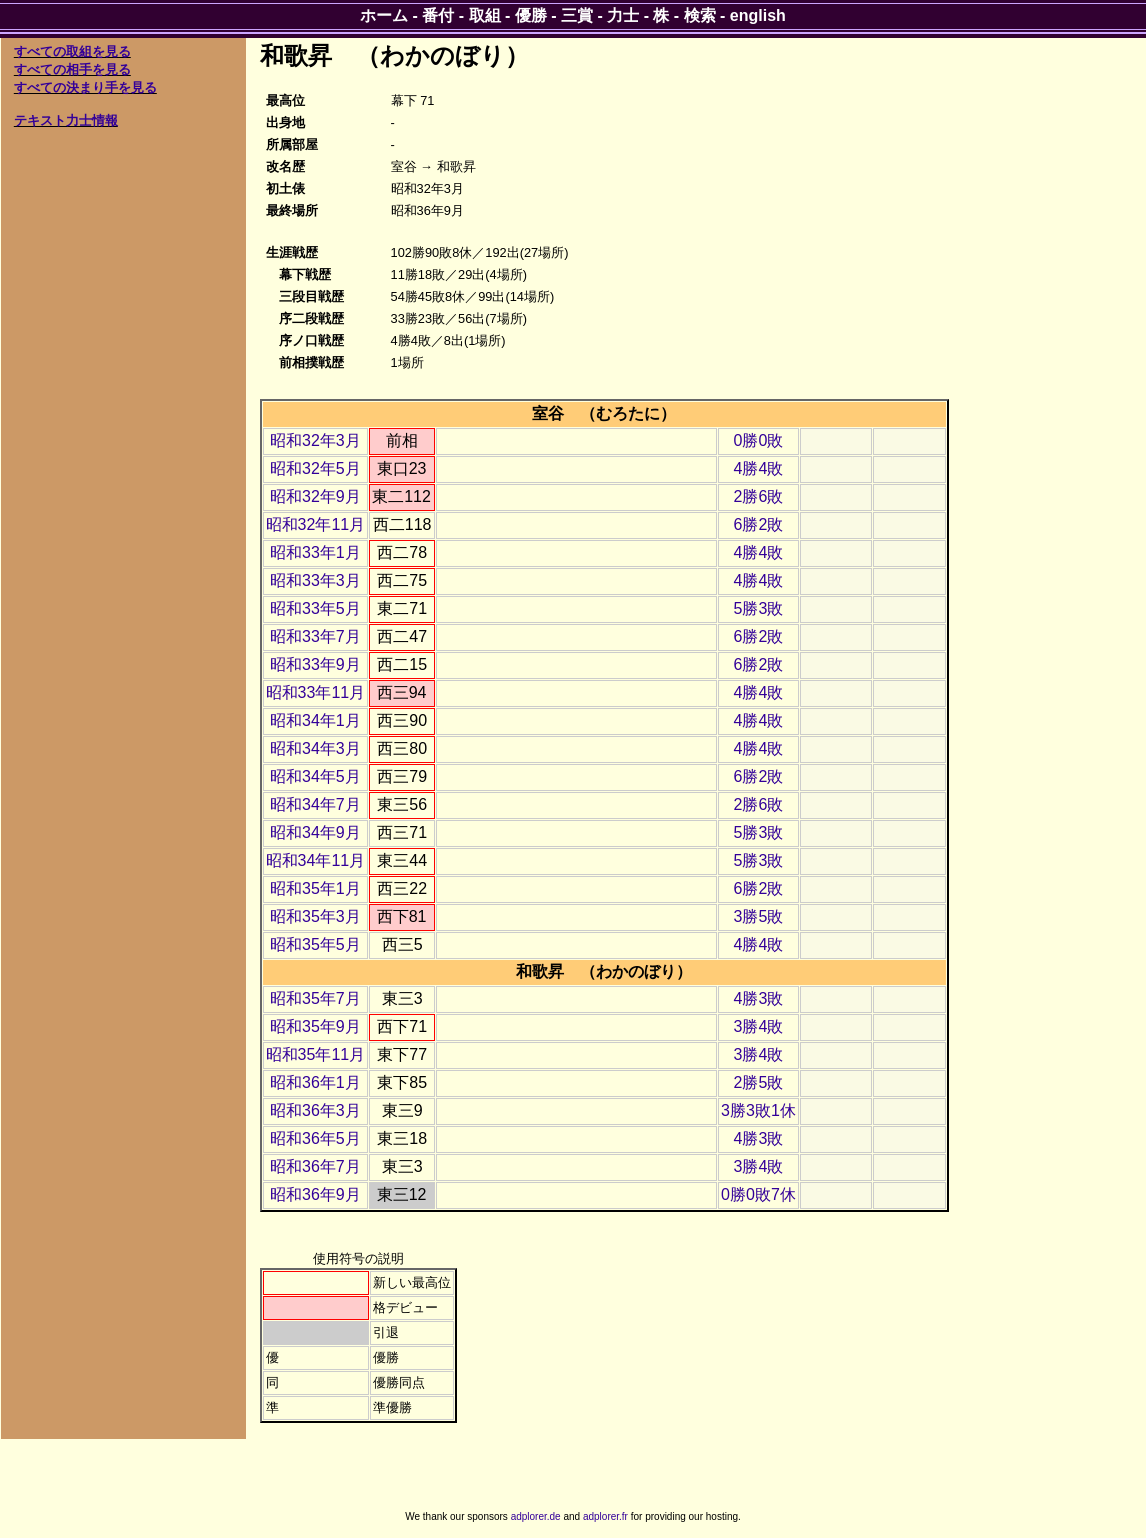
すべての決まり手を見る (85, 87)
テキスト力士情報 (66, 120)
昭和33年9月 (315, 664)
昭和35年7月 (315, 998)
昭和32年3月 (315, 440)
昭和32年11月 (316, 524)
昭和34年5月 (315, 776)
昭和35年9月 (315, 1026)
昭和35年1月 (315, 888)
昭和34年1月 (315, 720)
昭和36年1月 (315, 1082)
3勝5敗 (759, 916)
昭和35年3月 (315, 916)
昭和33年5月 (315, 608)
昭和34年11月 (316, 860)
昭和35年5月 (315, 944)
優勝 (531, 15)
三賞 (577, 15)
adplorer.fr (605, 1516)
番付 (438, 15)
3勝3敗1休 (758, 1110)
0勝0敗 (759, 440)
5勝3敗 (759, 608)
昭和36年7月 (315, 1166)
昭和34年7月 (315, 804)
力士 (623, 15)
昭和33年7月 (315, 636)
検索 (700, 15)
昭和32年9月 (315, 496)
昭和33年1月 (315, 552)
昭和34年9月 (315, 832)
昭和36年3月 (315, 1110)
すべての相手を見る (72, 69)
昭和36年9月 (315, 1194)
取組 (485, 15)
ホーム (384, 15)
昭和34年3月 (315, 748)
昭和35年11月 (316, 1054)
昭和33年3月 (315, 580)
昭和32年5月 (315, 468)
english (758, 15)
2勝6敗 (759, 496)
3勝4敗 (759, 1026)
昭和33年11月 (316, 692)
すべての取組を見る (72, 51)
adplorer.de (536, 1516)
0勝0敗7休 (758, 1194)
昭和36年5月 (315, 1138)
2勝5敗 (759, 1082)
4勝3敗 (759, 998)
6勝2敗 (759, 524)
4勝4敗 (759, 468)
